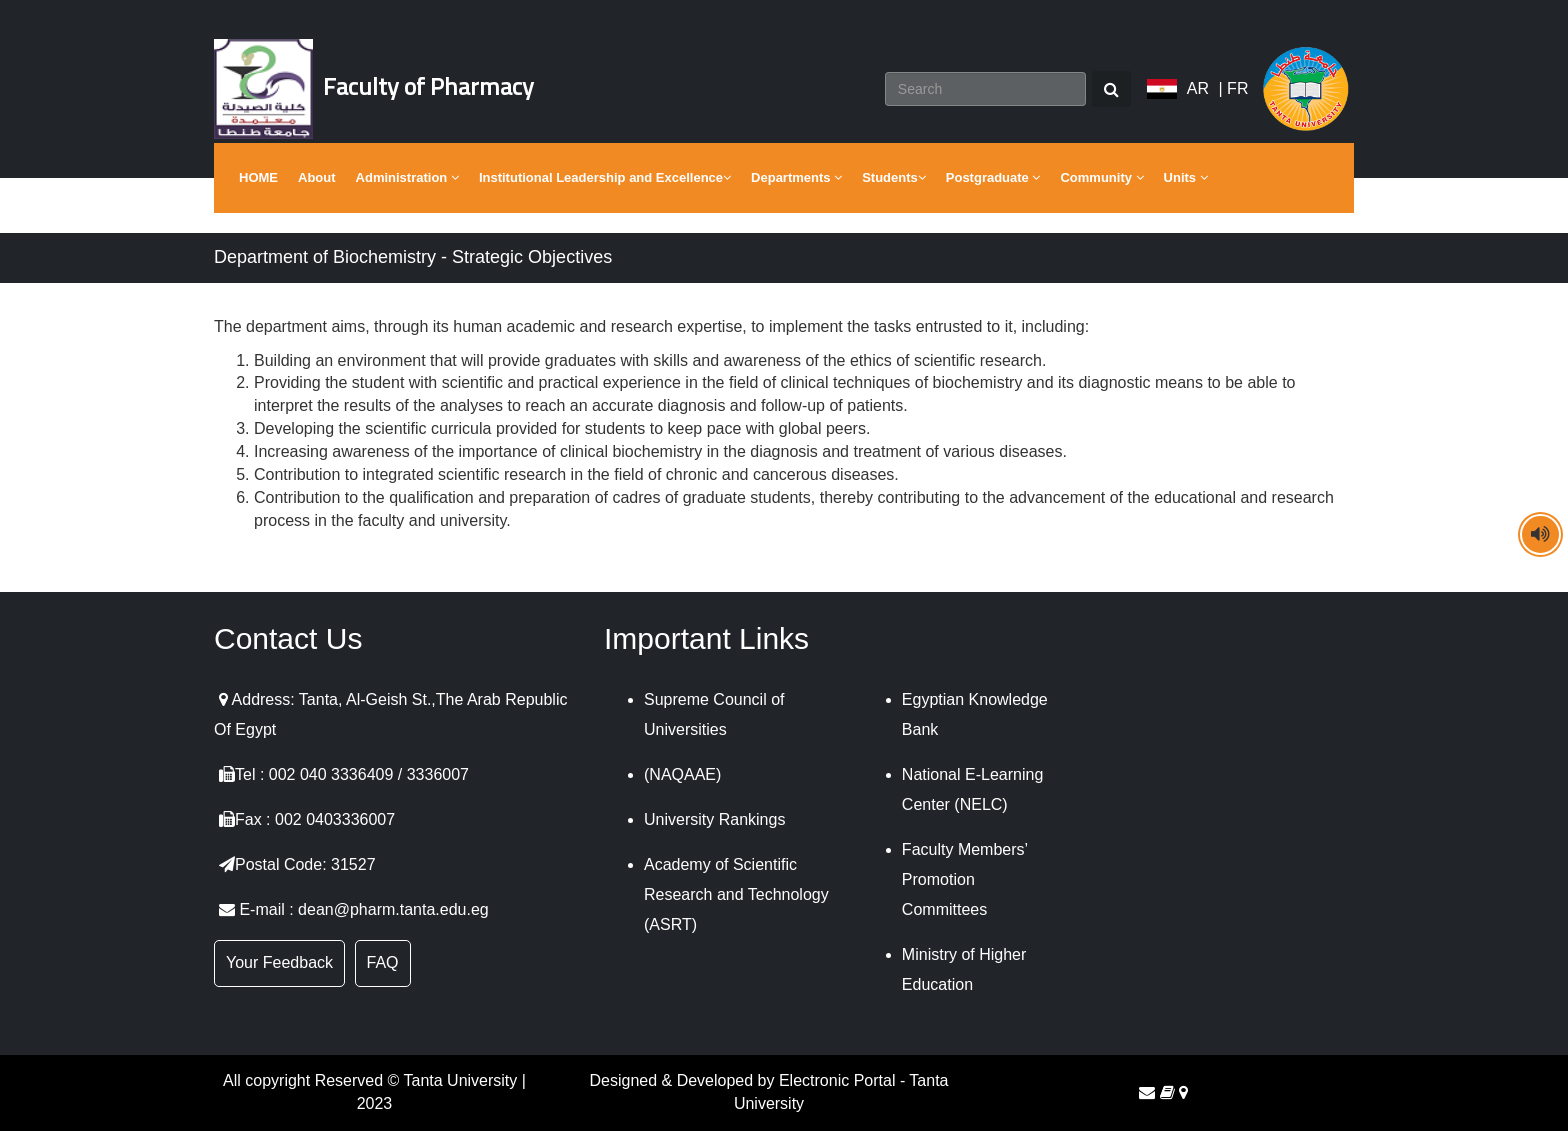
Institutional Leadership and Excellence (605, 179)
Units (1186, 179)
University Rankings (714, 822)
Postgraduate (993, 179)
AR (1198, 89)
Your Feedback (279, 965)
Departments (796, 179)
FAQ (383, 965)
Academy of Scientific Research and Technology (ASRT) (736, 897)
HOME (258, 179)
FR (1237, 89)
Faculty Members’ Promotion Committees (965, 882)
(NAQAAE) (682, 777)
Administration (407, 179)
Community (1101, 179)
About (317, 179)
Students (894, 179)
